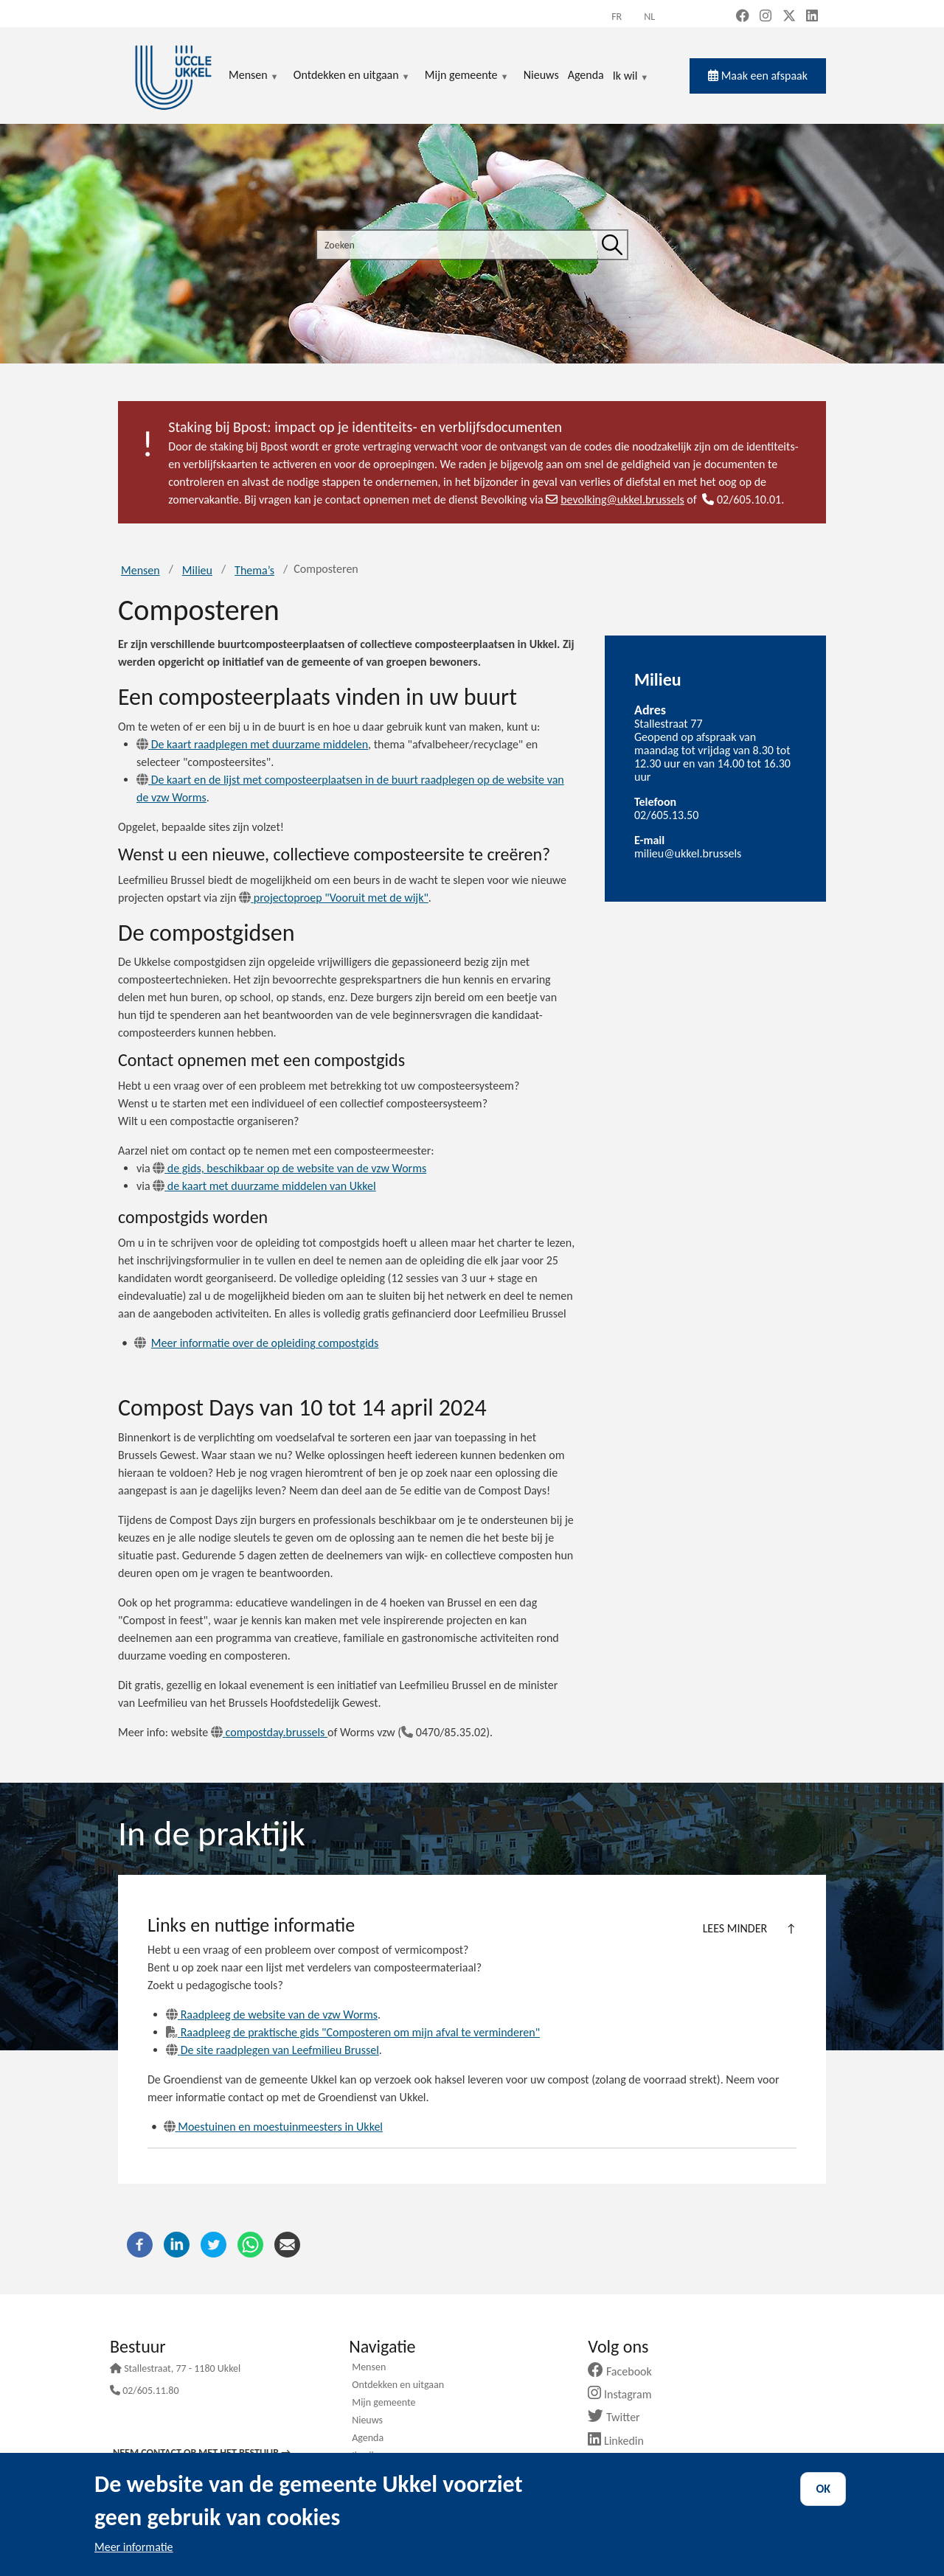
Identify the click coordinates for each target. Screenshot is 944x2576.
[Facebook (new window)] (742, 17)
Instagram (625, 2394)
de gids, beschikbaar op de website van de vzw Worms (289, 1168)
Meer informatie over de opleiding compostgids (265, 1343)
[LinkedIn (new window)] (812, 17)
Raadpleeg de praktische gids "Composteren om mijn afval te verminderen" (353, 2032)
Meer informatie (133, 2547)
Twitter (619, 2417)
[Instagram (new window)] (765, 17)
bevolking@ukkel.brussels (615, 499)
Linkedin (621, 2441)
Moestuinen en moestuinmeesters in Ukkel (273, 2127)
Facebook (625, 2371)
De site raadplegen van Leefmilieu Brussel (272, 2050)
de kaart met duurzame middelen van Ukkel (264, 1186)
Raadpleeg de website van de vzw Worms (272, 2015)
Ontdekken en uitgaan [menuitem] (352, 76)
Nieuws (367, 2421)
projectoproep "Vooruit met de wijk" (333, 898)
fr (616, 16)
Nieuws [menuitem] (541, 75)
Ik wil (631, 77)
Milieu (197, 570)
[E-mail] (287, 2243)
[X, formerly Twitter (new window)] (789, 17)
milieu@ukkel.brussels (687, 853)
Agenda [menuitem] (586, 75)
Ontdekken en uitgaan (398, 2386)
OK (823, 2489)
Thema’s (254, 570)
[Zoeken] (612, 245)
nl (649, 16)
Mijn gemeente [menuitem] (467, 76)
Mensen (140, 570)
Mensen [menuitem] (254, 76)
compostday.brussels (269, 1732)
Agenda (368, 2439)
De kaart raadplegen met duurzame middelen (252, 744)
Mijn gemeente (383, 2403)
